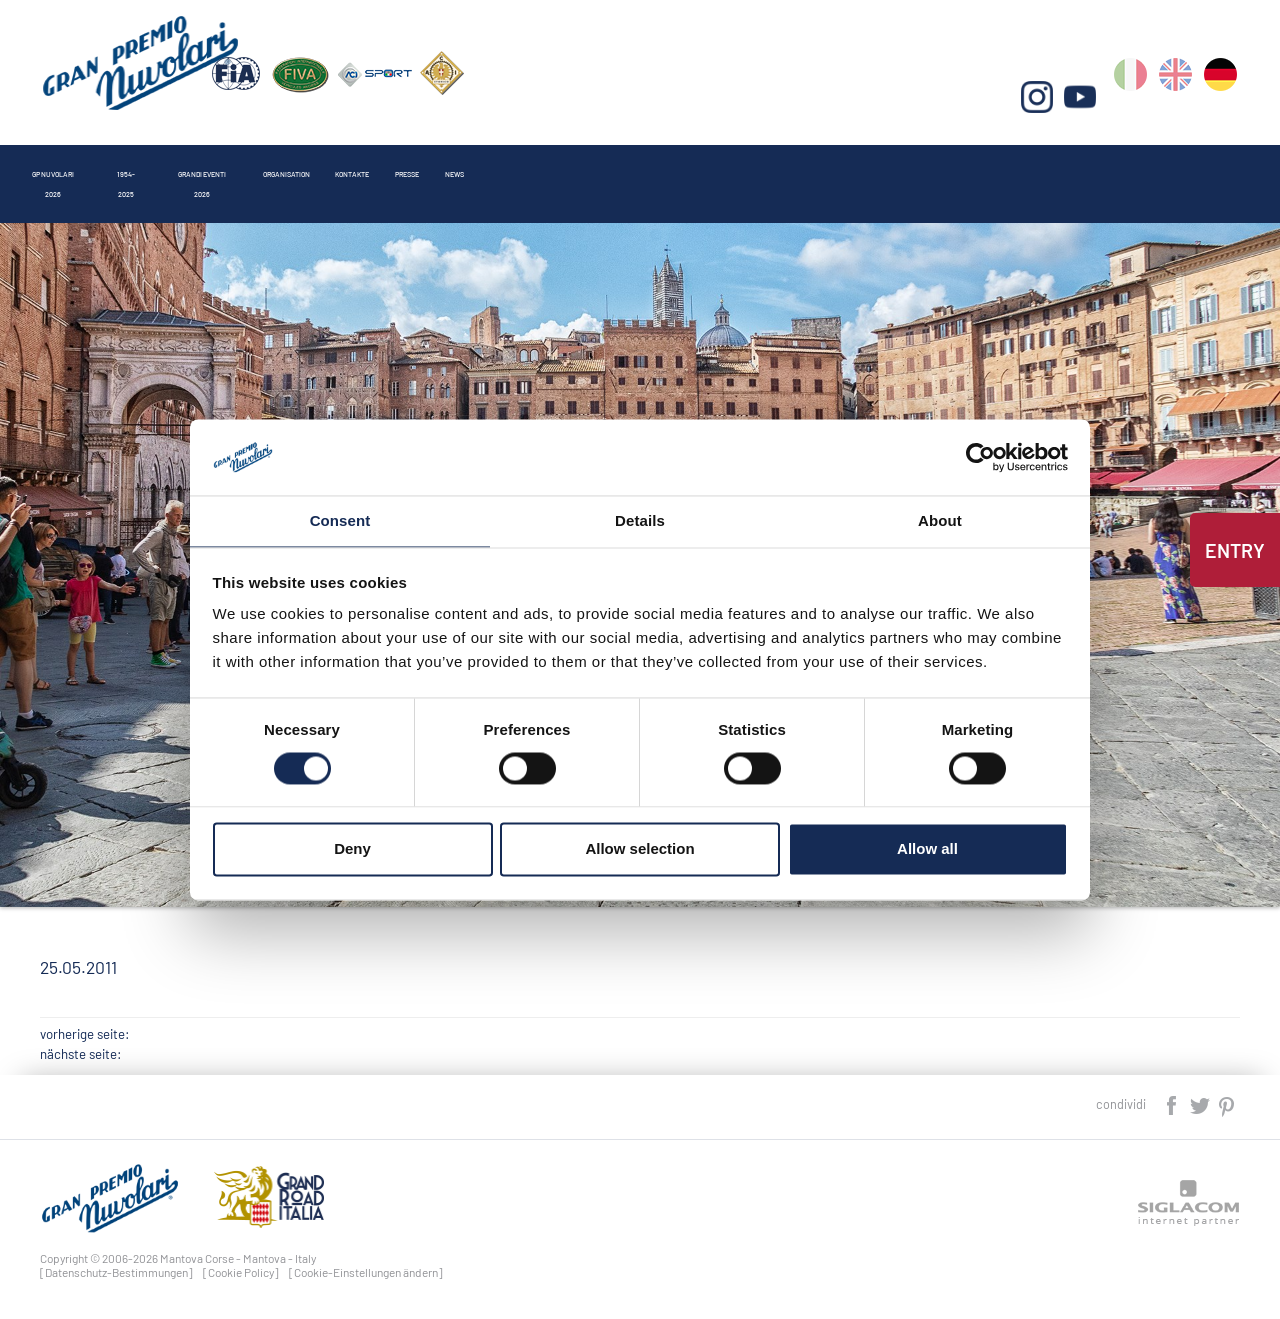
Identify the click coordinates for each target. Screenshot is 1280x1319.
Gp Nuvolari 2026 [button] (100, 163)
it (1137, 100)
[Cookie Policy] (241, 1272)
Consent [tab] (340, 520)
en (1180, 100)
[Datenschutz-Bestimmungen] (116, 1272)
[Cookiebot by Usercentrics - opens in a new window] (980, 456)
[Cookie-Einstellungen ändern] (366, 1272)
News (892, 163)
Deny (352, 850)
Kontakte (688, 163)
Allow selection (639, 850)
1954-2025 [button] (243, 163)
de (1223, 100)
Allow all (927, 850)
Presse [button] (798, 163)
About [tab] (940, 520)
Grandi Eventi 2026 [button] (391, 163)
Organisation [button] (555, 163)
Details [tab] (640, 520)
